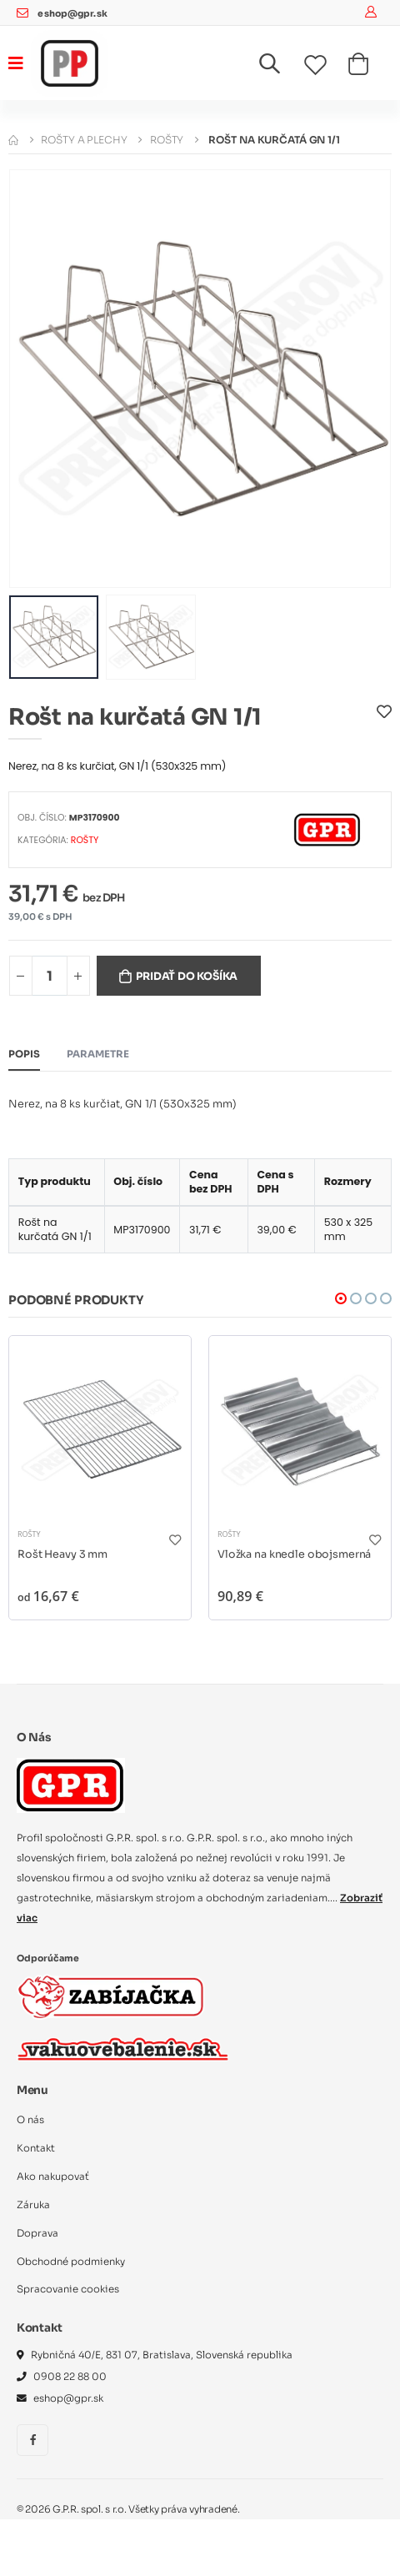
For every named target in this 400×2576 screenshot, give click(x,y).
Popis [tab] (24, 1054)
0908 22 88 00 (70, 2377)
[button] (279, 67)
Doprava (37, 2233)
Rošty (166, 139)
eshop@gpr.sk (72, 13)
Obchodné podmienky (71, 2261)
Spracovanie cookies (68, 2289)
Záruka (33, 2205)
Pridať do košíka (187, 976)
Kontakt (36, 2148)
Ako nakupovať (53, 2176)
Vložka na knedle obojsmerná (294, 1554)
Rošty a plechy (84, 139)
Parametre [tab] (98, 1054)
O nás (30, 2120)
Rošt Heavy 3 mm (63, 1554)
